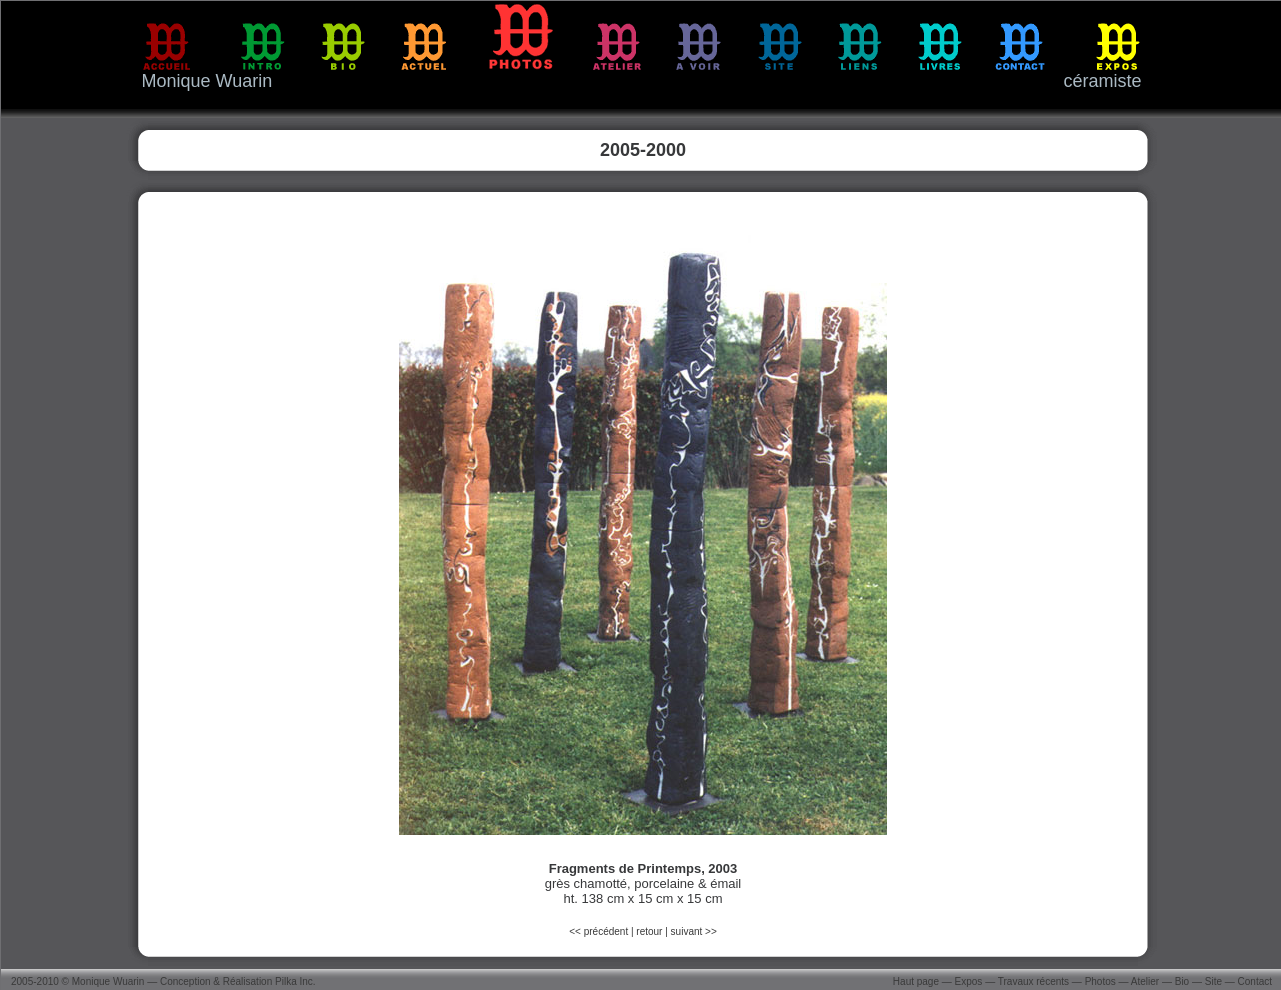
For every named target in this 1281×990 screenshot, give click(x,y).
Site (1213, 981)
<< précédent (600, 931)
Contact (1255, 981)
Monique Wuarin (108, 981)
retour (649, 931)
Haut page (916, 981)
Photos (1100, 981)
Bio (1182, 981)
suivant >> (694, 931)
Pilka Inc (294, 981)
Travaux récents (1033, 981)
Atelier (1145, 981)
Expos (969, 981)
